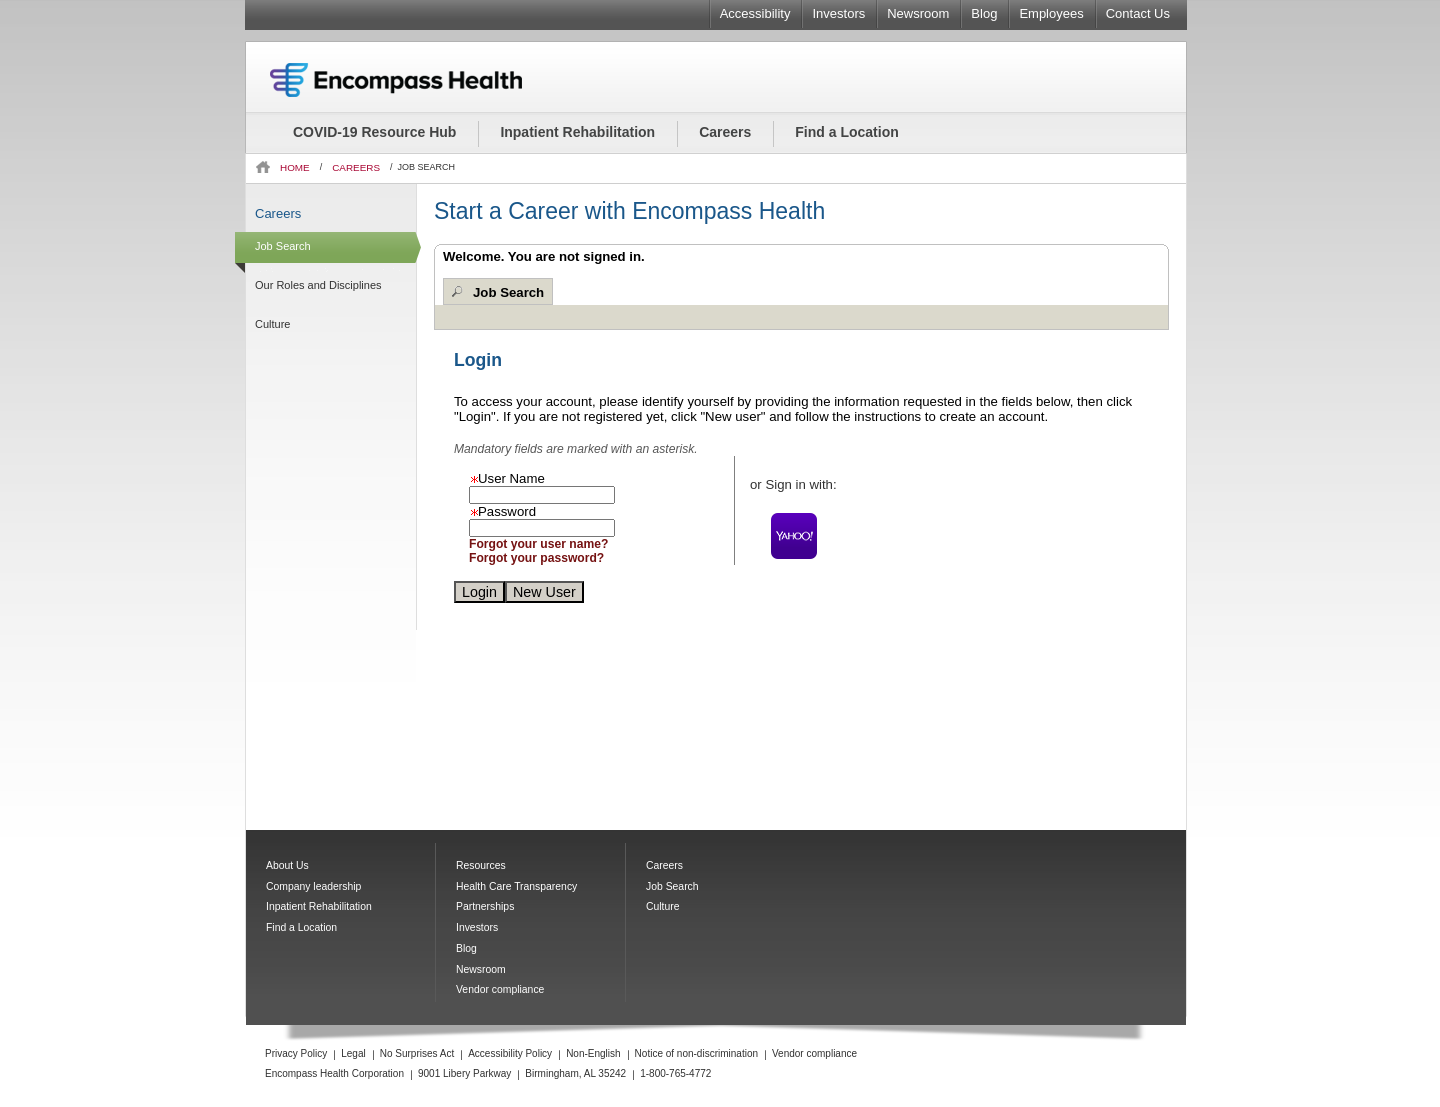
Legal (353, 1053)
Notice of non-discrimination (696, 1053)
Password (502, 511)
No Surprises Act (417, 1053)
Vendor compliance (500, 989)
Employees (1051, 13)
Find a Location (846, 132)
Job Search (508, 292)
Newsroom (918, 13)
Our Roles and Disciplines (318, 285)
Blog (984, 13)
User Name (507, 478)
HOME (295, 167)
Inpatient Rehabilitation (577, 132)
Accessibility (755, 13)
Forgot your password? (536, 558)
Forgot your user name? (538, 544)
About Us (287, 865)
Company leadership (313, 886)
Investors (838, 13)
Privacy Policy (296, 1053)
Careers (725, 132)
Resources (481, 865)
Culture (272, 324)
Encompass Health (423, 80)
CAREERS (356, 167)
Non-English (593, 1053)
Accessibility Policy (510, 1053)
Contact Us (1138, 13)
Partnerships (485, 906)
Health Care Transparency (516, 886)
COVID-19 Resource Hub (374, 132)
